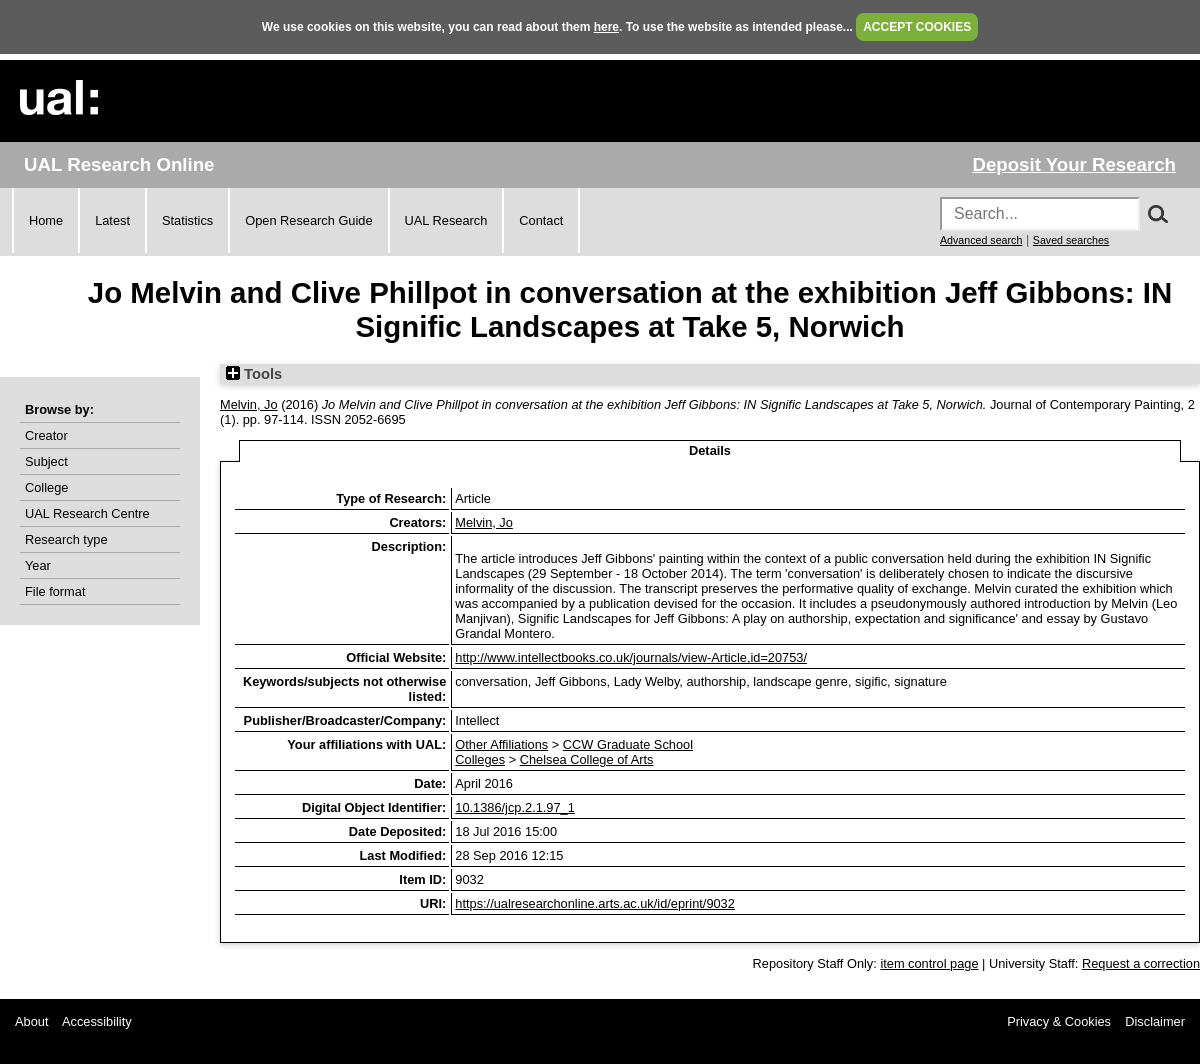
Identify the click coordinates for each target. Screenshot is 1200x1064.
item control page (929, 963)
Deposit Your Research (1074, 164)
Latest (112, 220)
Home (46, 220)
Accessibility (97, 1021)
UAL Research (446, 220)
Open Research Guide (308, 220)
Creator (46, 435)
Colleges (480, 759)
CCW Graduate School (628, 744)
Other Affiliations (501, 744)
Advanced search (981, 240)
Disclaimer (1155, 1021)
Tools (254, 374)
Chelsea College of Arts (587, 759)
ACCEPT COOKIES (917, 27)
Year (38, 565)
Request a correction (1141, 963)
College (46, 487)
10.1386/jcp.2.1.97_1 (515, 807)
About (31, 1021)
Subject (46, 461)
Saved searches (1071, 240)
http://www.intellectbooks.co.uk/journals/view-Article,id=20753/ (631, 657)
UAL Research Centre (87, 513)
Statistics (187, 220)
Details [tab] (710, 450)
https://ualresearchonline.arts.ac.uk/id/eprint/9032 (595, 903)
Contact (541, 220)
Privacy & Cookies (1059, 1021)
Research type (66, 539)
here (606, 27)
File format (55, 591)
